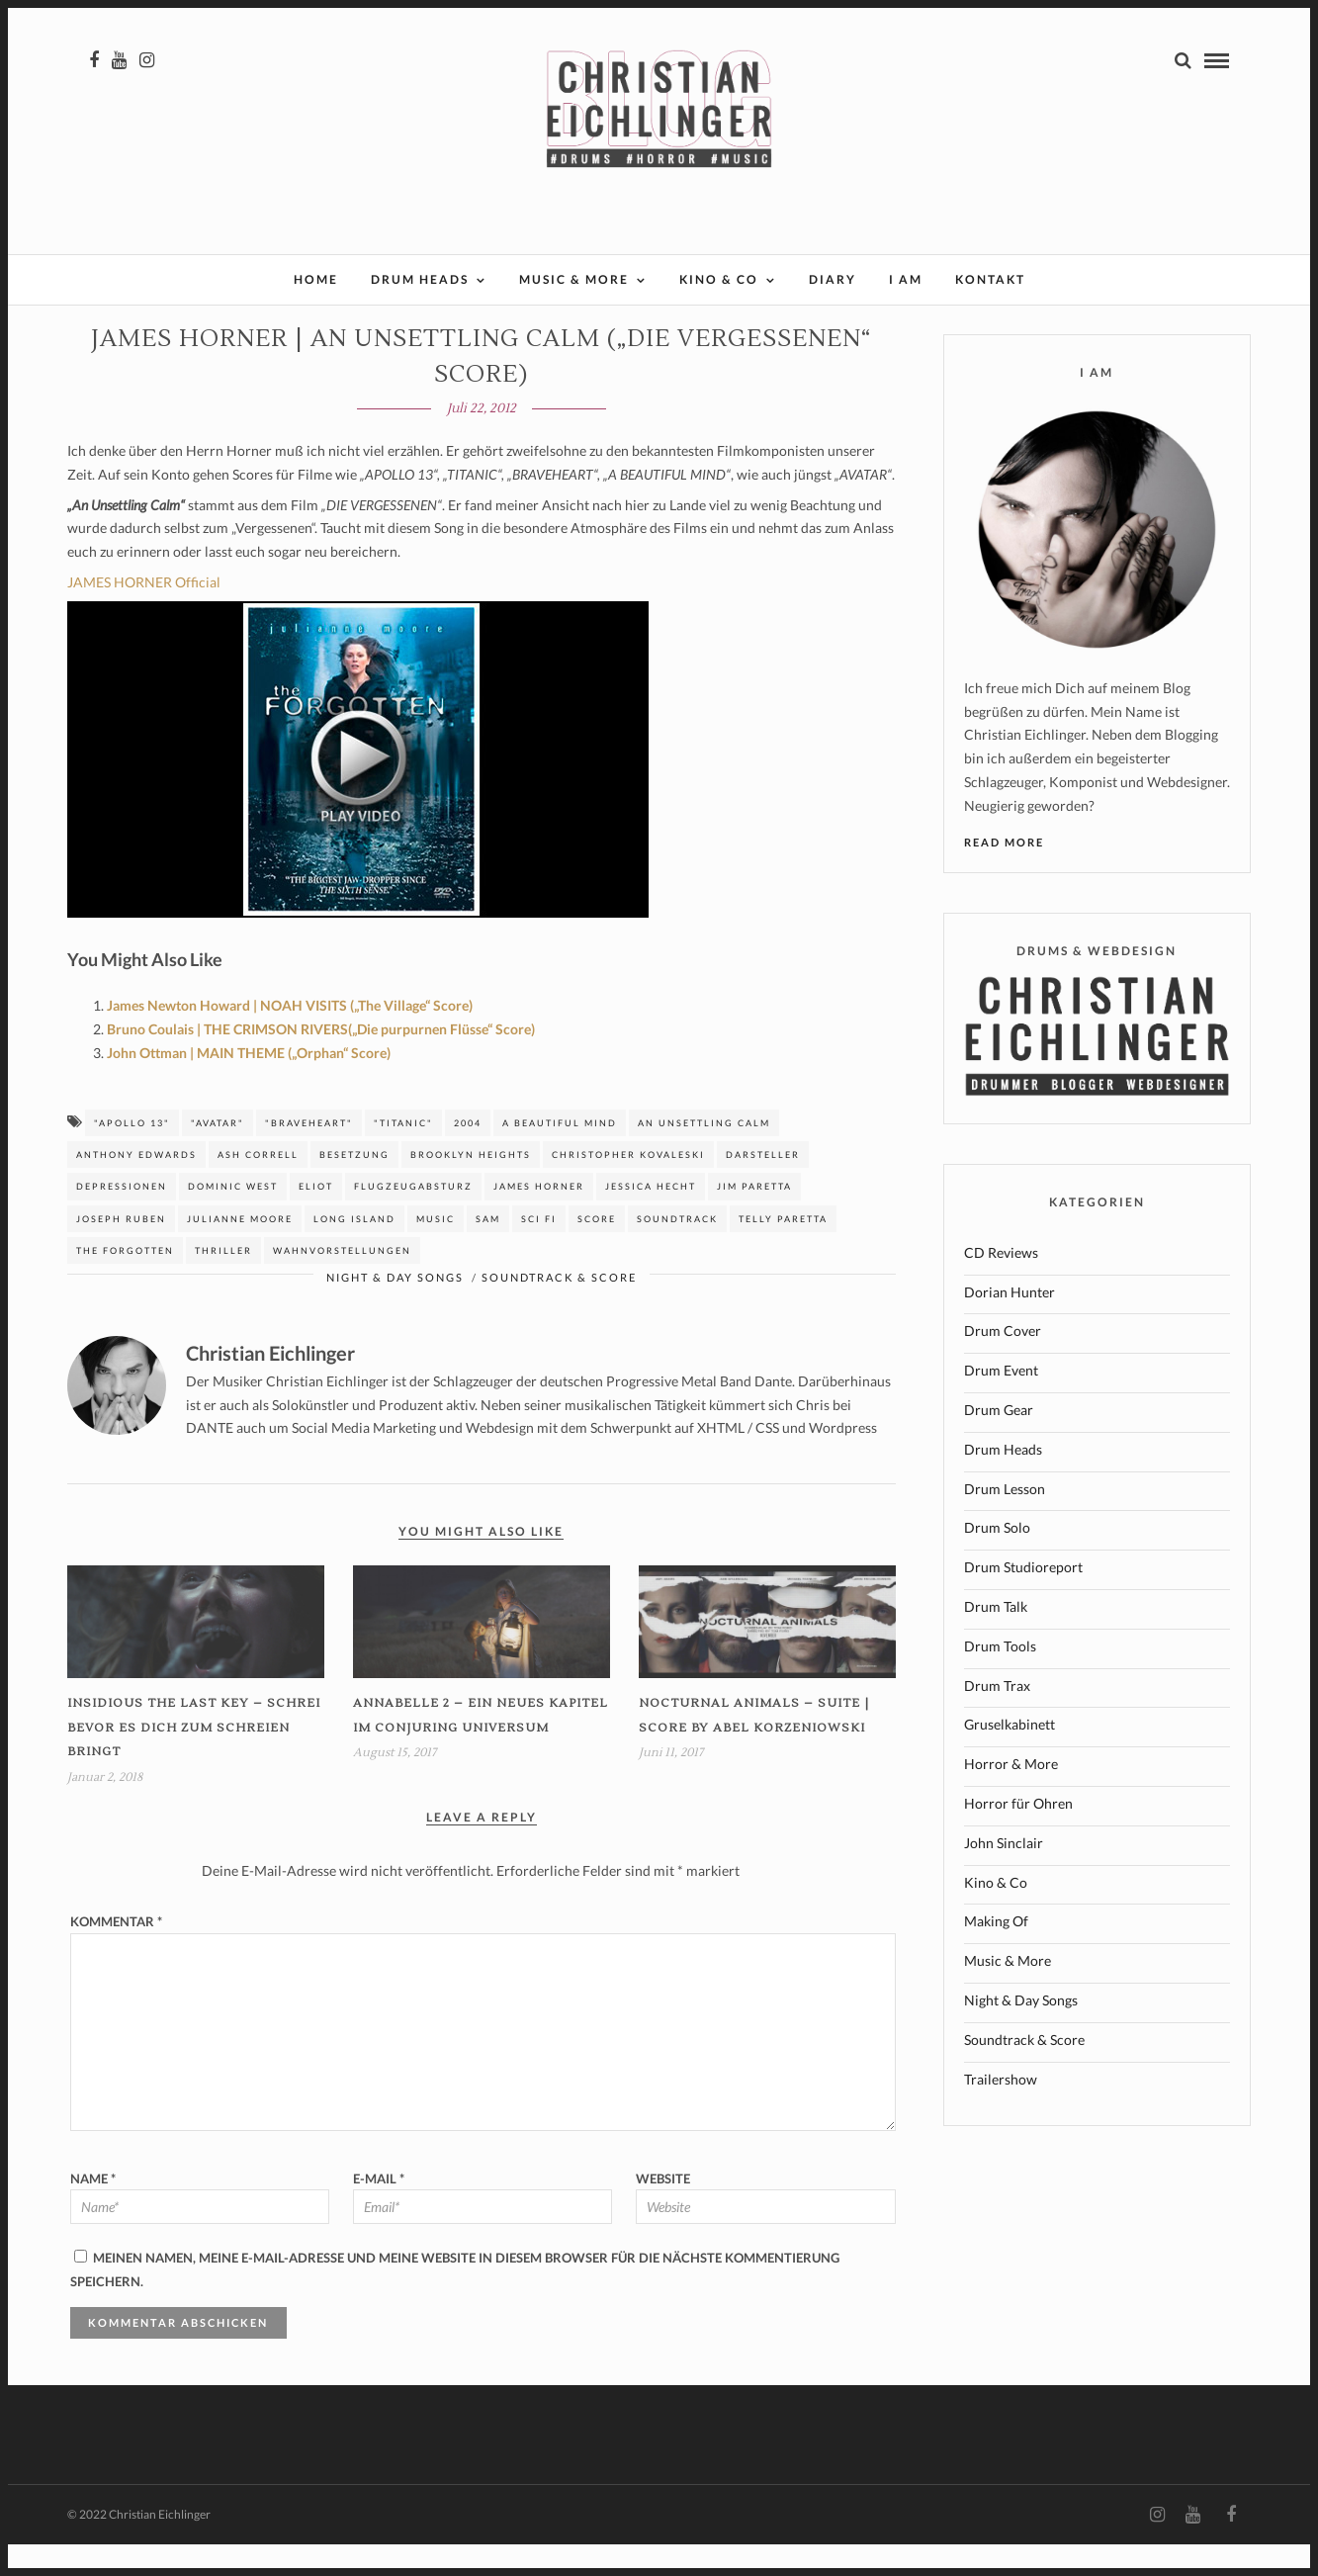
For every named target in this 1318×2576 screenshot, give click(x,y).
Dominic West (233, 1217)
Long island (354, 1250)
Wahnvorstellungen (342, 1282)
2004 (468, 1154)
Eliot (316, 1217)
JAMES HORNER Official (143, 613)
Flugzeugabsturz (413, 1217)
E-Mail (378, 2210)
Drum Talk (995, 1638)
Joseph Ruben (121, 1250)
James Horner (538, 1217)
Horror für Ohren (1018, 1834)
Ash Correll (258, 1186)
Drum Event (1001, 1401)
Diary (832, 279)
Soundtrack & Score (559, 1308)
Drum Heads (420, 279)
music (435, 1250)
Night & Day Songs (395, 1308)
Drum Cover (1002, 1362)
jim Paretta (754, 1217)
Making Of (996, 1952)
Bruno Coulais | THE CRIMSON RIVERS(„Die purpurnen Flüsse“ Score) (321, 1060)
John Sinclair (1003, 1874)
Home (316, 279)
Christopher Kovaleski (628, 1186)
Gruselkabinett (1009, 1755)
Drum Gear (998, 1441)
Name (93, 2210)
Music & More (574, 279)
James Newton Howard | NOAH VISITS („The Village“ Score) (290, 1036)
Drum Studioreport (1023, 1598)
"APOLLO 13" (132, 1154)
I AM (906, 279)
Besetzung (354, 1186)
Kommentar (116, 1953)
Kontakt (990, 279)
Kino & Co (718, 279)
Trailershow (1000, 2110)
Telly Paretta (783, 1250)
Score (596, 1250)
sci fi (539, 1250)
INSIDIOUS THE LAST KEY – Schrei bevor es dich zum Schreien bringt (193, 1759)
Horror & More (1011, 1795)
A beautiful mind (559, 1154)
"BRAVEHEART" (309, 1154)
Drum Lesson (1004, 1520)
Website (663, 2210)
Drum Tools (1000, 1677)
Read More (1004, 873)
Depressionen (121, 1217)
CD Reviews (1001, 1284)
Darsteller (763, 1186)
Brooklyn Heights (470, 1186)
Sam (488, 1250)
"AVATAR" (217, 1154)
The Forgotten (125, 1282)
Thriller (223, 1282)
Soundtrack (677, 1250)
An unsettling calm (704, 1154)
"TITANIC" (403, 1154)
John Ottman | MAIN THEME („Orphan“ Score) (249, 1084)
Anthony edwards (136, 1186)
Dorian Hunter (1009, 1323)
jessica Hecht (650, 1217)
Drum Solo (997, 1559)
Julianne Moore (240, 1250)
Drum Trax (997, 1717)
